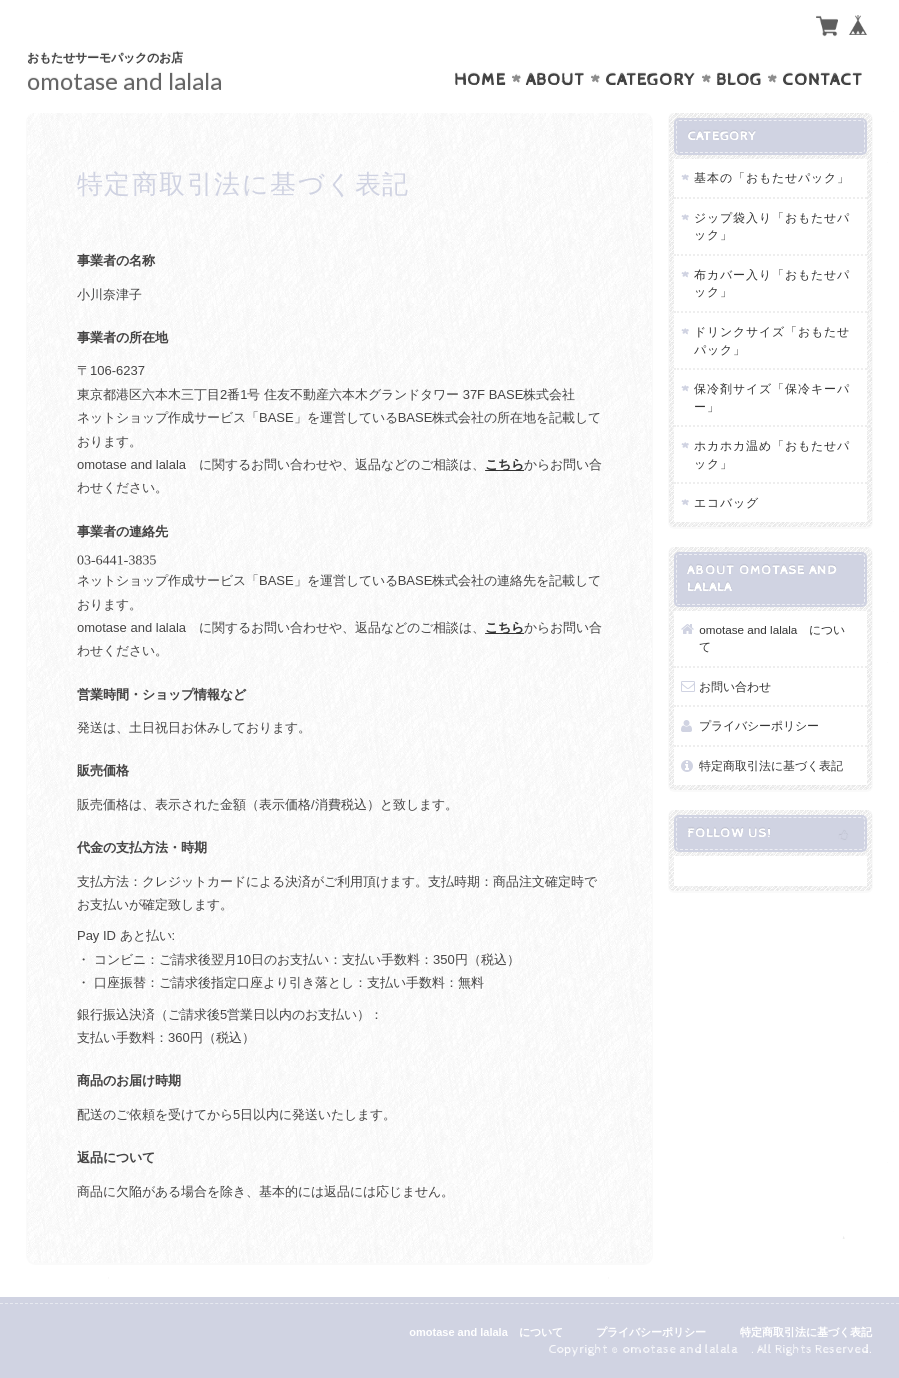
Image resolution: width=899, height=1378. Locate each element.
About (555, 80)
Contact (822, 80)
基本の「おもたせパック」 (772, 177)
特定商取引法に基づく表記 (771, 765)
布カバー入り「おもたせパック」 (772, 283)
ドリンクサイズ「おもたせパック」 (772, 340)
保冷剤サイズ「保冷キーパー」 (772, 397)
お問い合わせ (735, 686)
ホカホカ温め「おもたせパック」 (772, 454)
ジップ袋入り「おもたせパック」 (772, 226)
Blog (739, 80)
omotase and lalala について (772, 638)
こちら (504, 464)
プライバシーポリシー (759, 725)
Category (650, 80)
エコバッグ (726, 502)
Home (480, 80)
